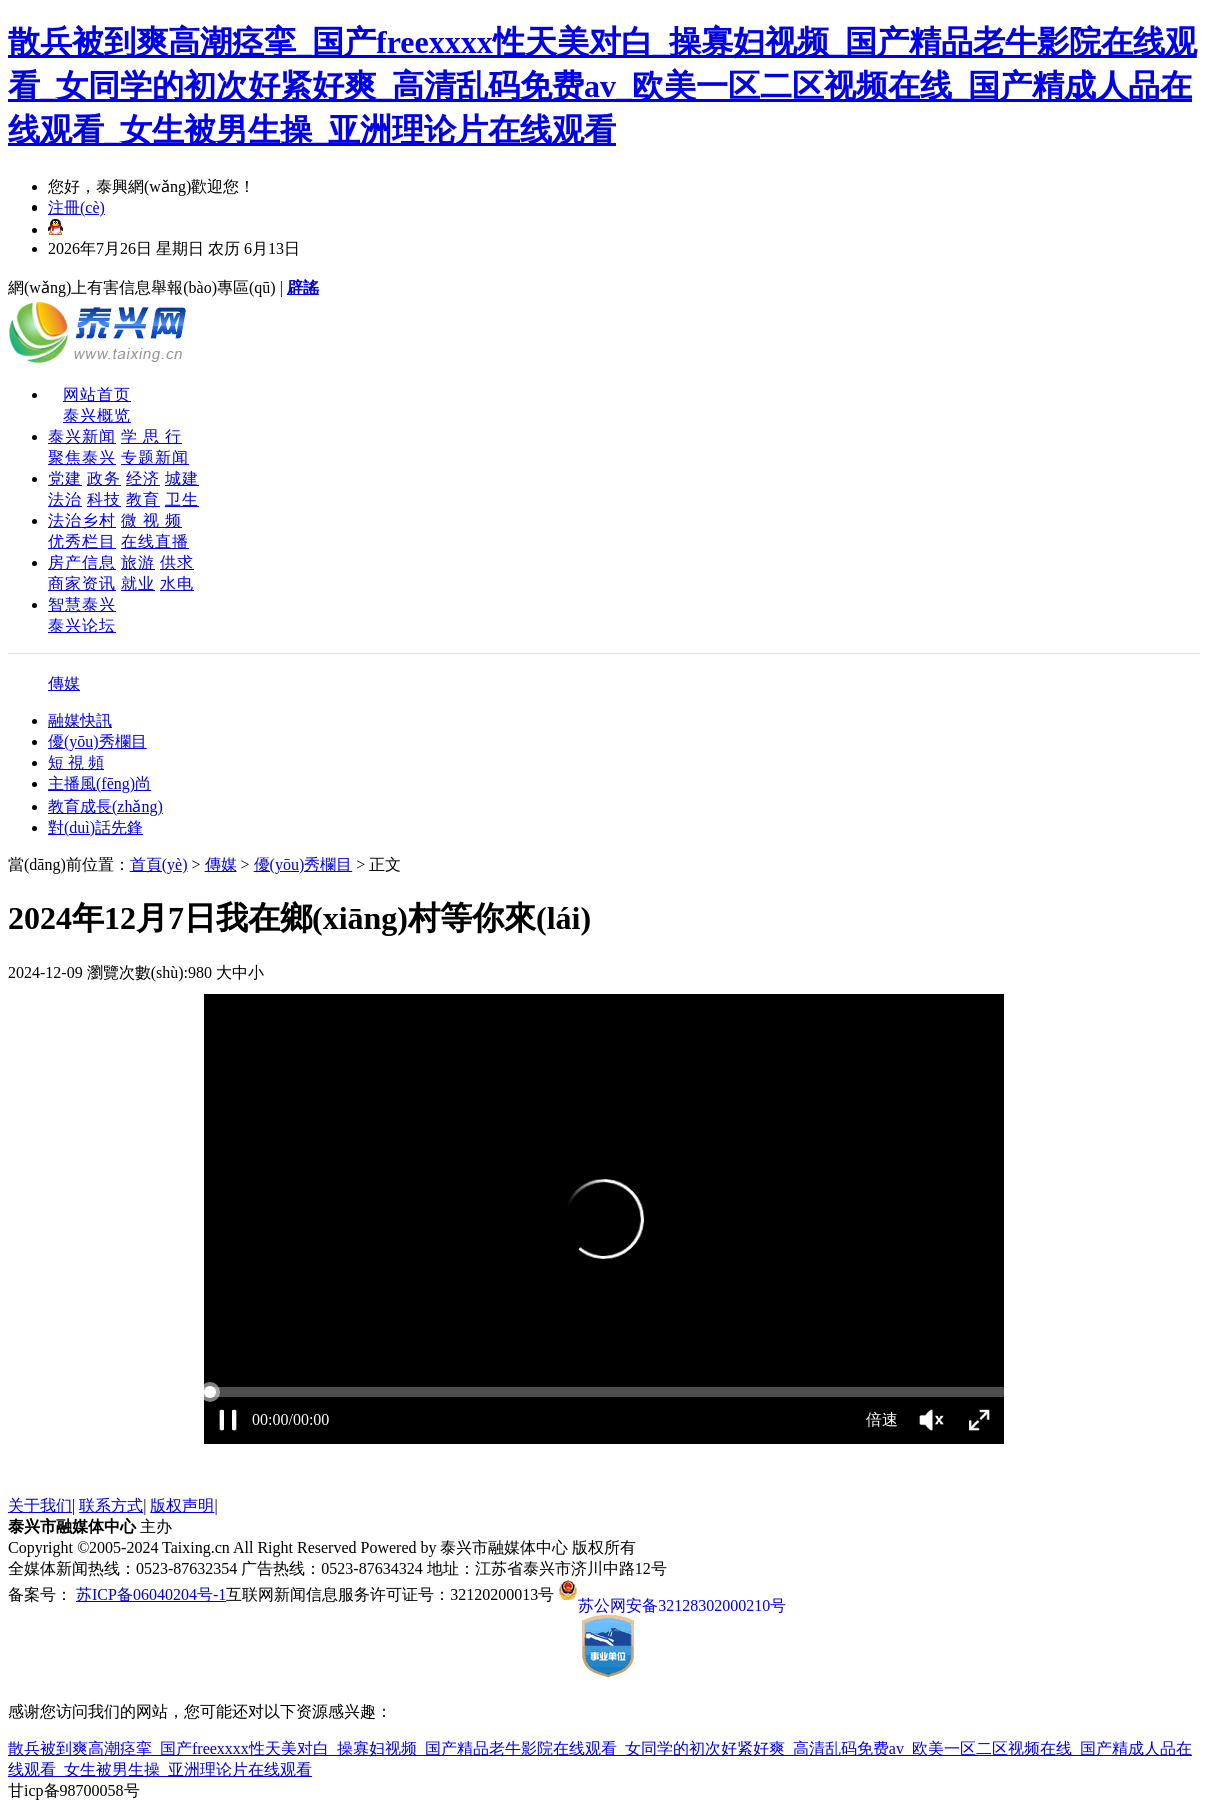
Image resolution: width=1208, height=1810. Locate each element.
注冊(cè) (76, 207)
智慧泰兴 (82, 604)
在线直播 (155, 541)
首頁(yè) (159, 864)
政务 (104, 478)
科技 (104, 499)
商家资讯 (82, 583)
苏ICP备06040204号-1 (151, 1594)
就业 (138, 583)
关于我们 (40, 1505)
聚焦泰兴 (82, 457)
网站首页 (97, 394)
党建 (65, 478)
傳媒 (64, 683)
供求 (177, 562)
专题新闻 (155, 457)
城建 (182, 478)
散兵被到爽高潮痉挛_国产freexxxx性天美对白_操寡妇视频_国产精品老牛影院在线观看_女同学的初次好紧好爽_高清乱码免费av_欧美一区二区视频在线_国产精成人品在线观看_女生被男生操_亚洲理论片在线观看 (602, 86)
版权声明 (182, 1505)
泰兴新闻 (82, 436)
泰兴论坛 (82, 625)
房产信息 (82, 562)
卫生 (182, 499)
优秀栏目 (82, 541)
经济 (143, 478)
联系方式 (111, 1505)
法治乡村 (82, 520)
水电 (177, 583)
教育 (143, 499)
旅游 (138, 562)
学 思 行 (151, 436)
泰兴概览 (97, 415)
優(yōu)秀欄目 (303, 864)
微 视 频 (151, 520)
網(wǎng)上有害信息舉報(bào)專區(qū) (142, 287)
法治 (65, 499)
